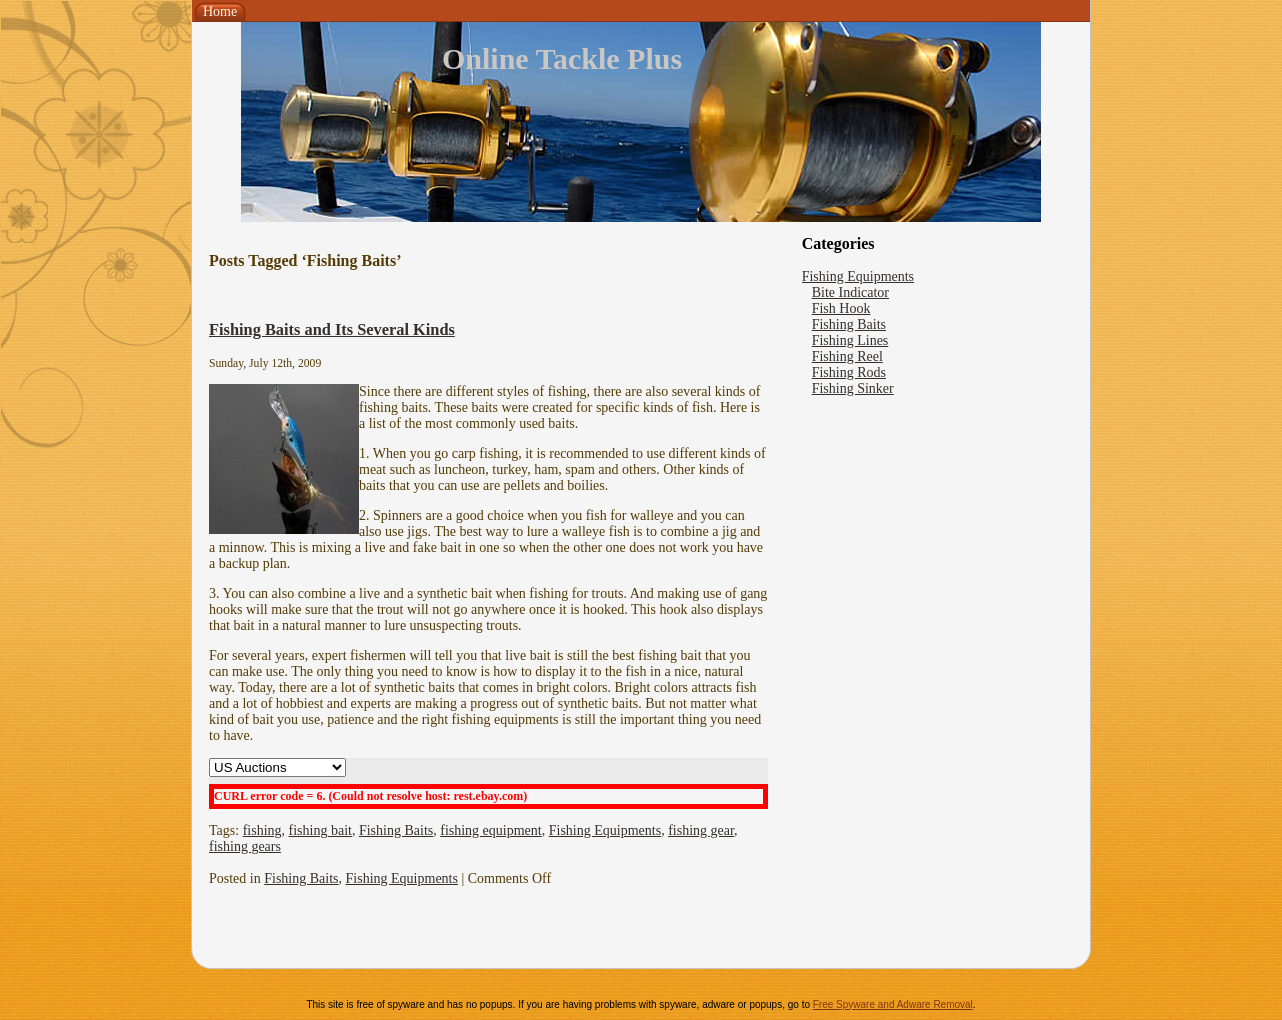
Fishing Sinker (853, 388)
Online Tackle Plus (562, 58)
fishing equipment (491, 830)
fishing (262, 830)
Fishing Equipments (605, 830)
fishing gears (245, 846)
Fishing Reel (847, 356)
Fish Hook (841, 308)
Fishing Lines (850, 340)
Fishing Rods (849, 372)
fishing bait (320, 830)
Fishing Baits (396, 830)
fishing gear (701, 830)
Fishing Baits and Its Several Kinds (332, 329)
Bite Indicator (850, 292)
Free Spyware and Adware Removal (893, 1004)
